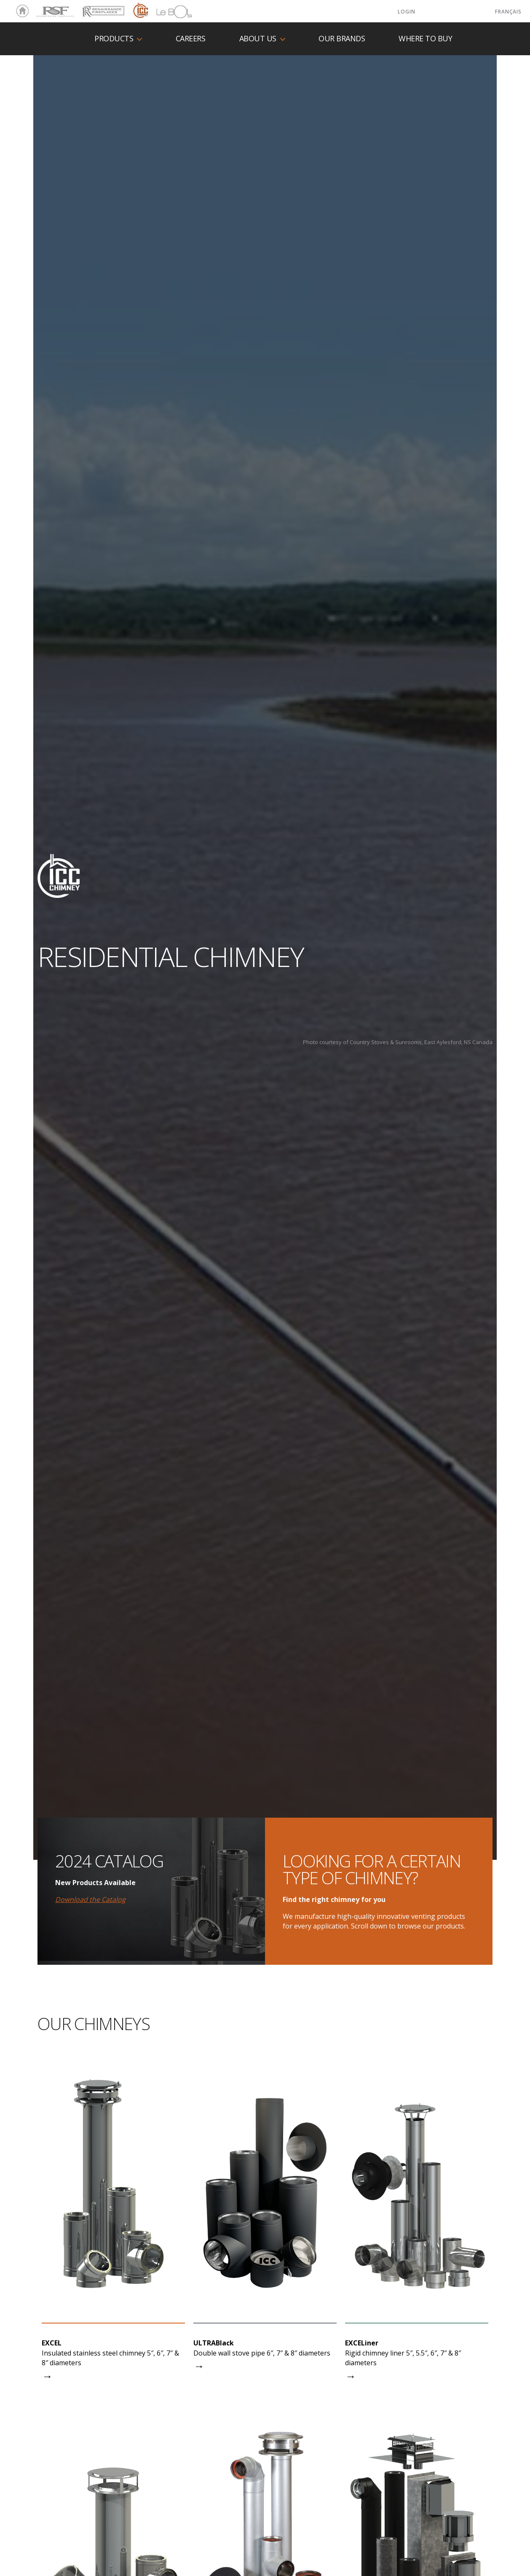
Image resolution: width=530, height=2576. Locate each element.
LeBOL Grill (166, 11)
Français (508, 11)
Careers (191, 38)
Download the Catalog (90, 1899)
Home (20, 11)
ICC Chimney (140, 11)
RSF (40, 8)
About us (257, 38)
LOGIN (406, 11)
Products (113, 38)
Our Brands (342, 38)
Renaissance (101, 8)
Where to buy (425, 38)
